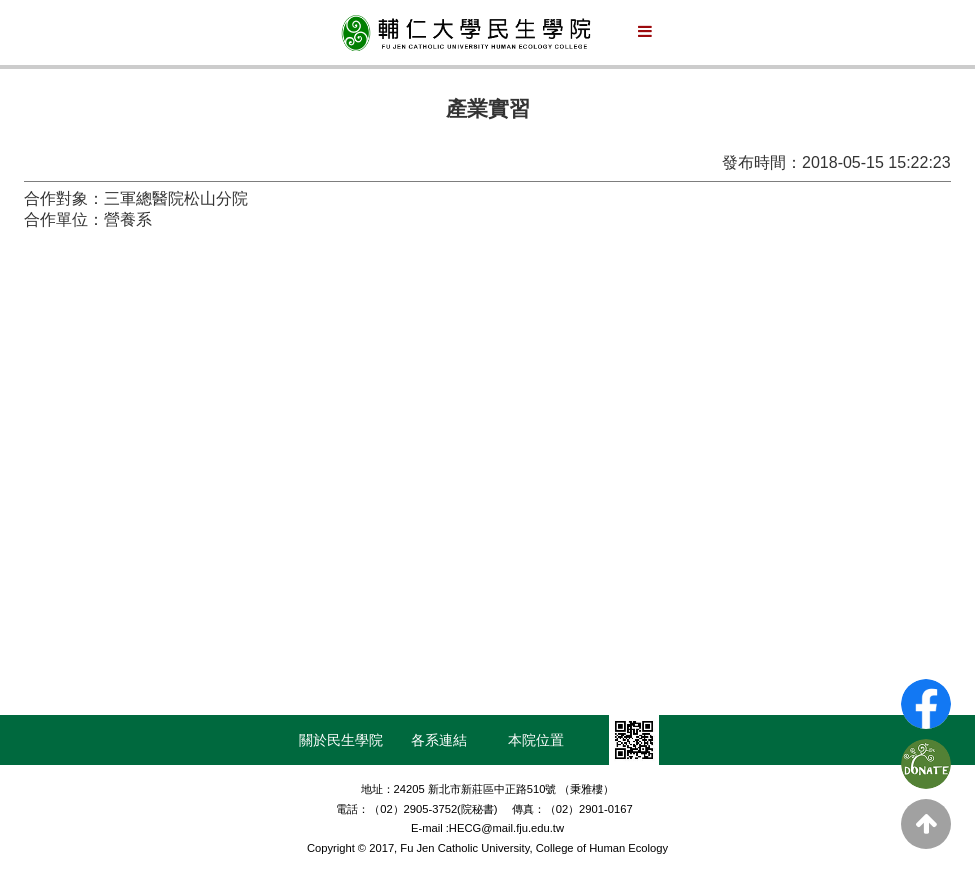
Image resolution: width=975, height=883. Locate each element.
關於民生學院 (341, 740)
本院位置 (536, 740)
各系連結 (439, 740)
